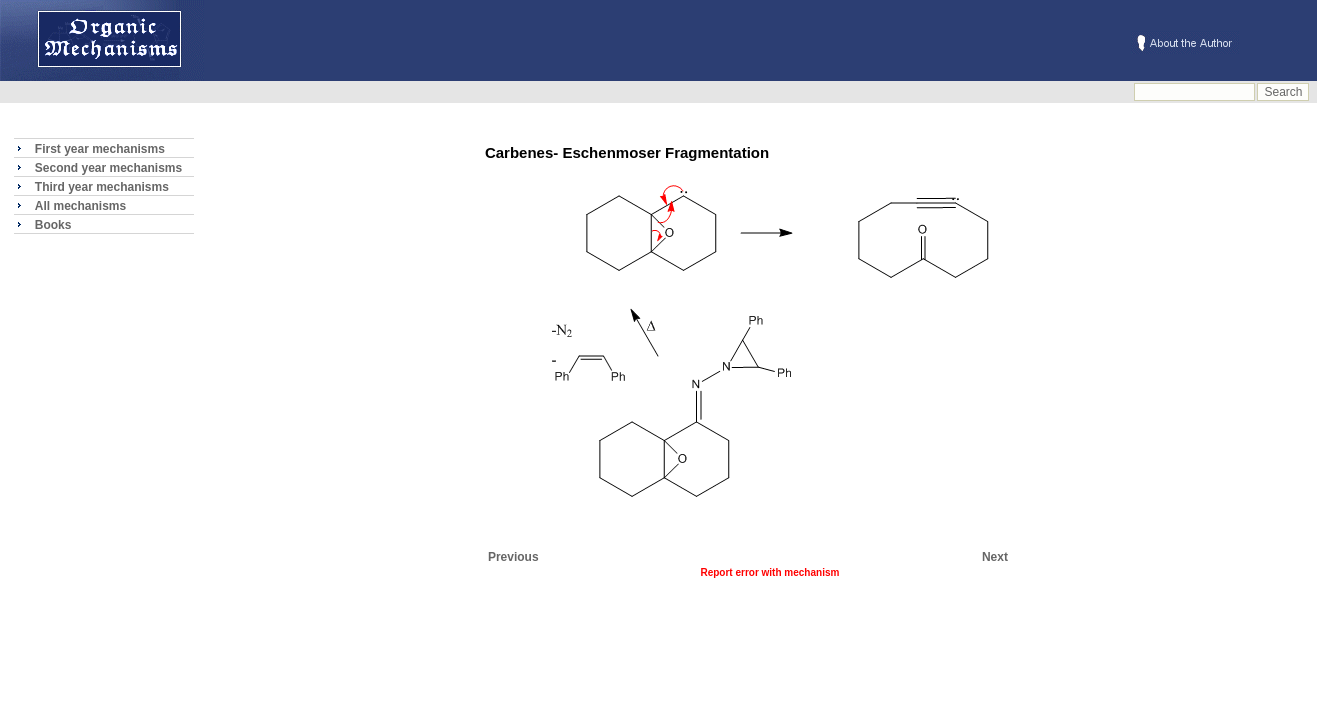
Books (53, 225)
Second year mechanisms (108, 168)
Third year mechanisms (102, 187)
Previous (513, 557)
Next (995, 557)
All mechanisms (80, 206)
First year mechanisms (100, 149)
